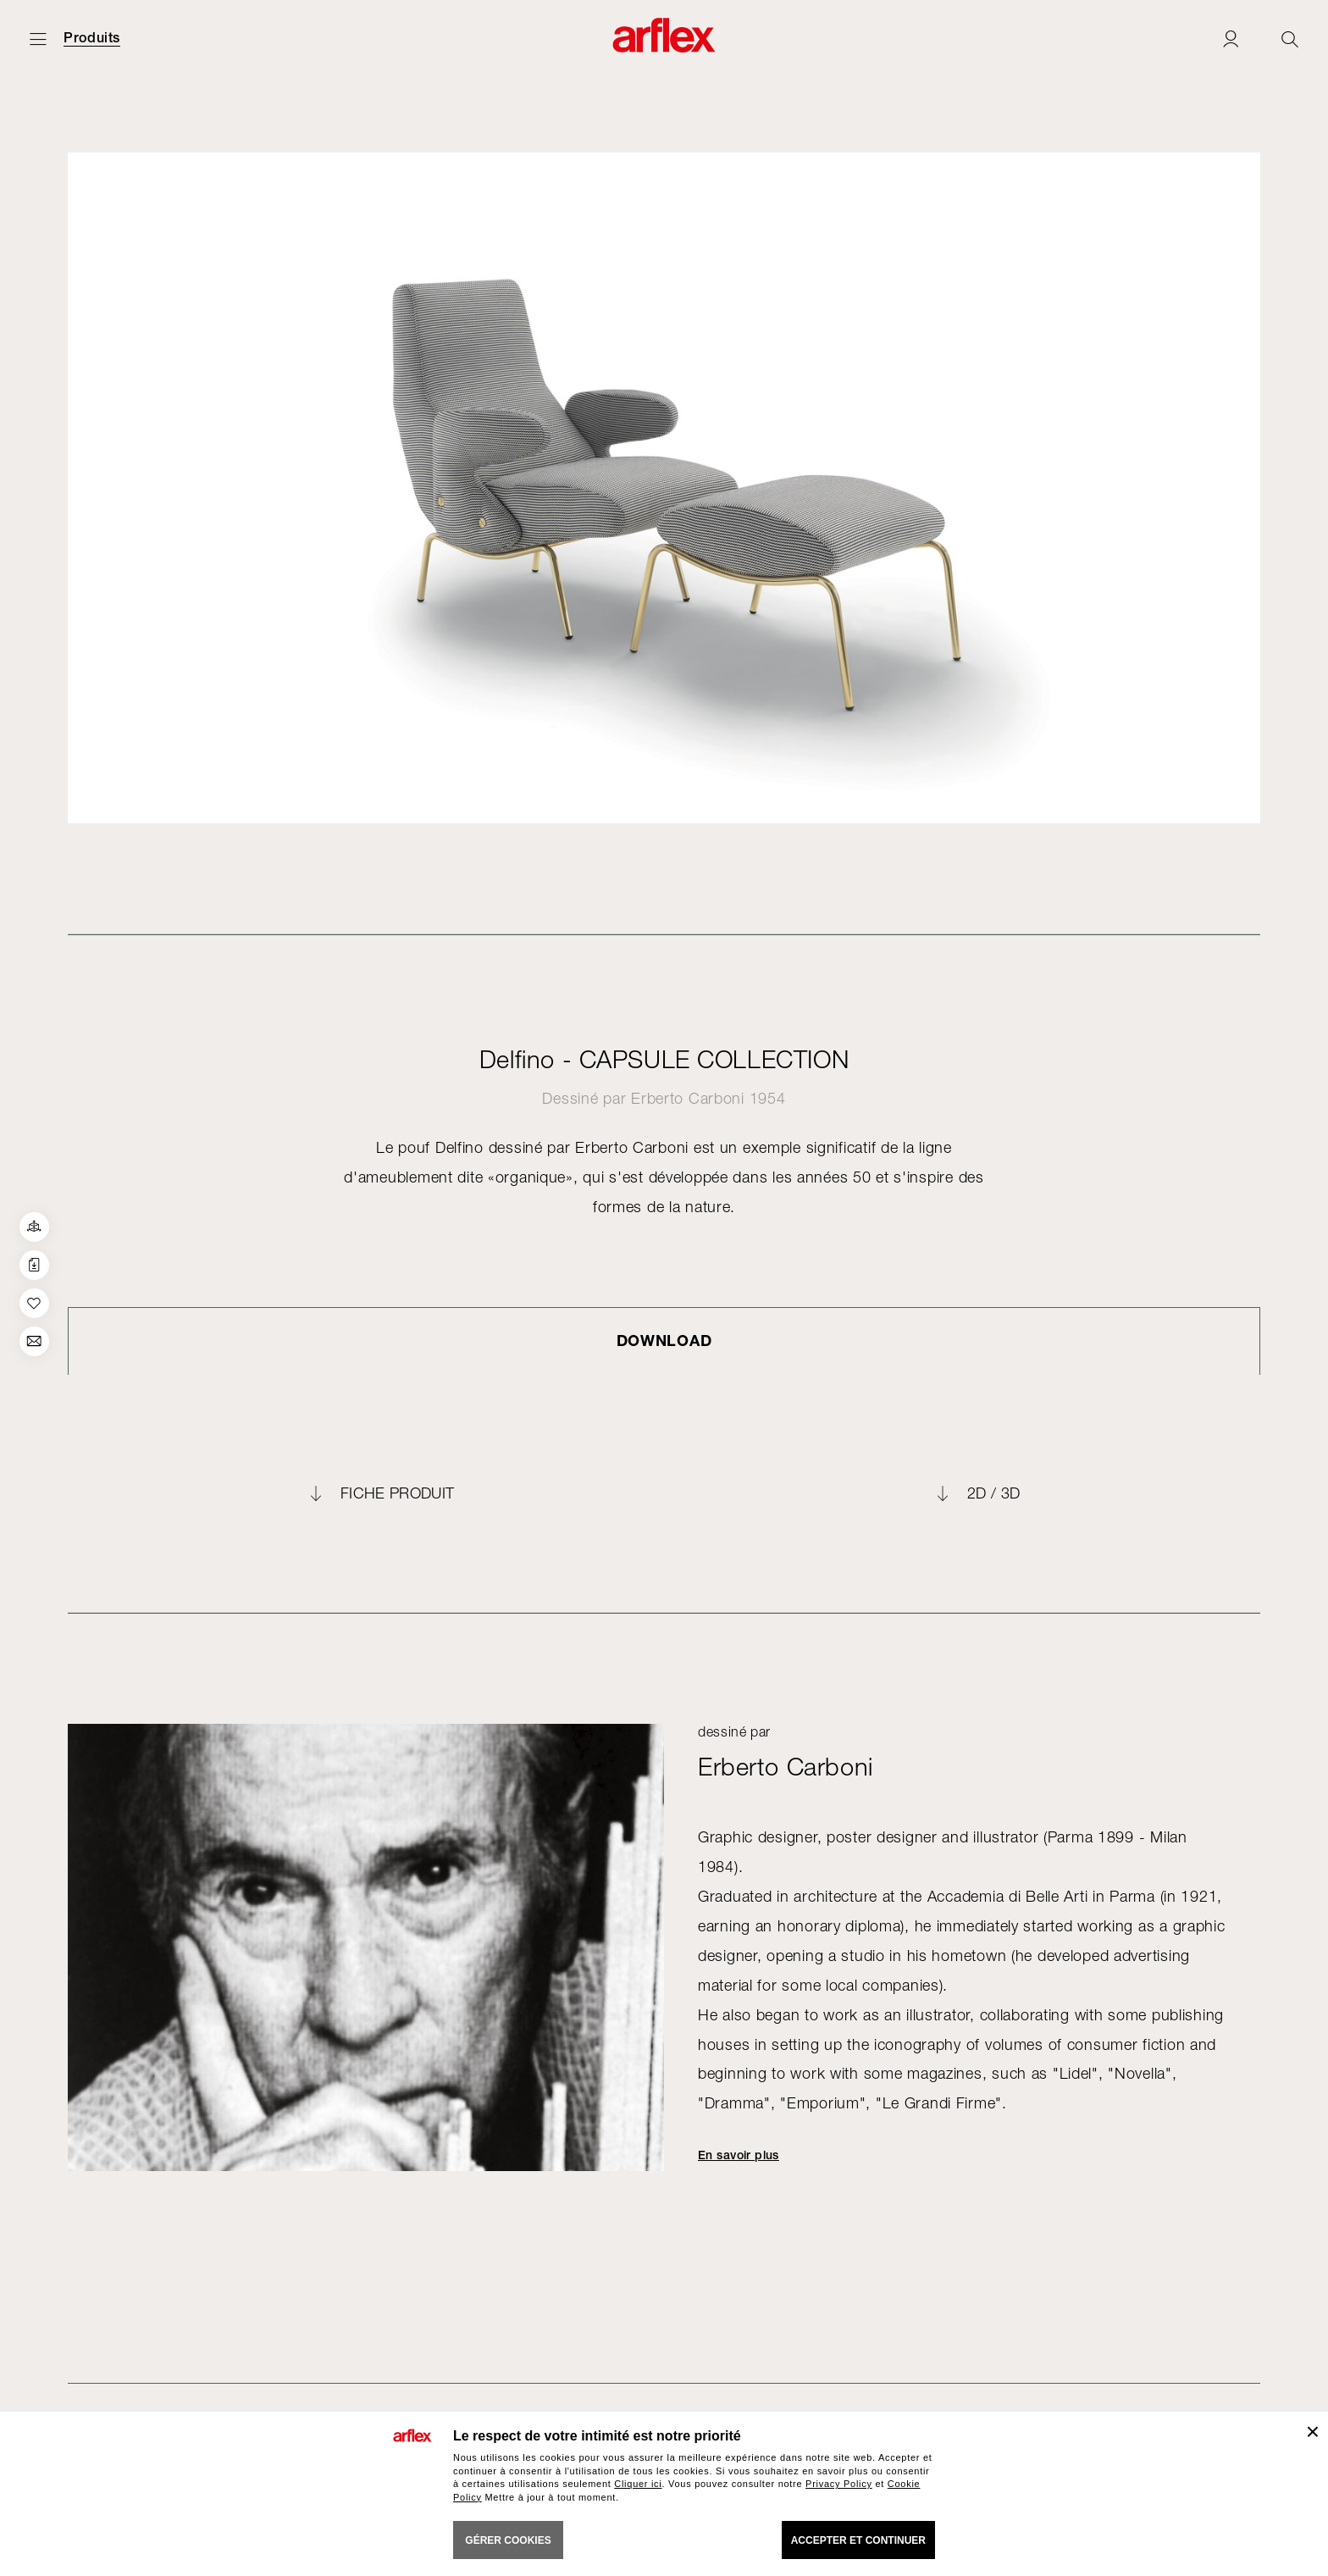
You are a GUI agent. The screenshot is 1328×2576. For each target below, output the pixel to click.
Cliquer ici (637, 2484)
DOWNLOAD (664, 1340)
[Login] (1230, 38)
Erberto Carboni (687, 1098)
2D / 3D (994, 1493)
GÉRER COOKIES (508, 2540)
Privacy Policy (838, 2484)
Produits (92, 38)
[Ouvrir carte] (38, 38)
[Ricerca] (1289, 38)
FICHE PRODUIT (397, 1493)
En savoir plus (738, 2155)
